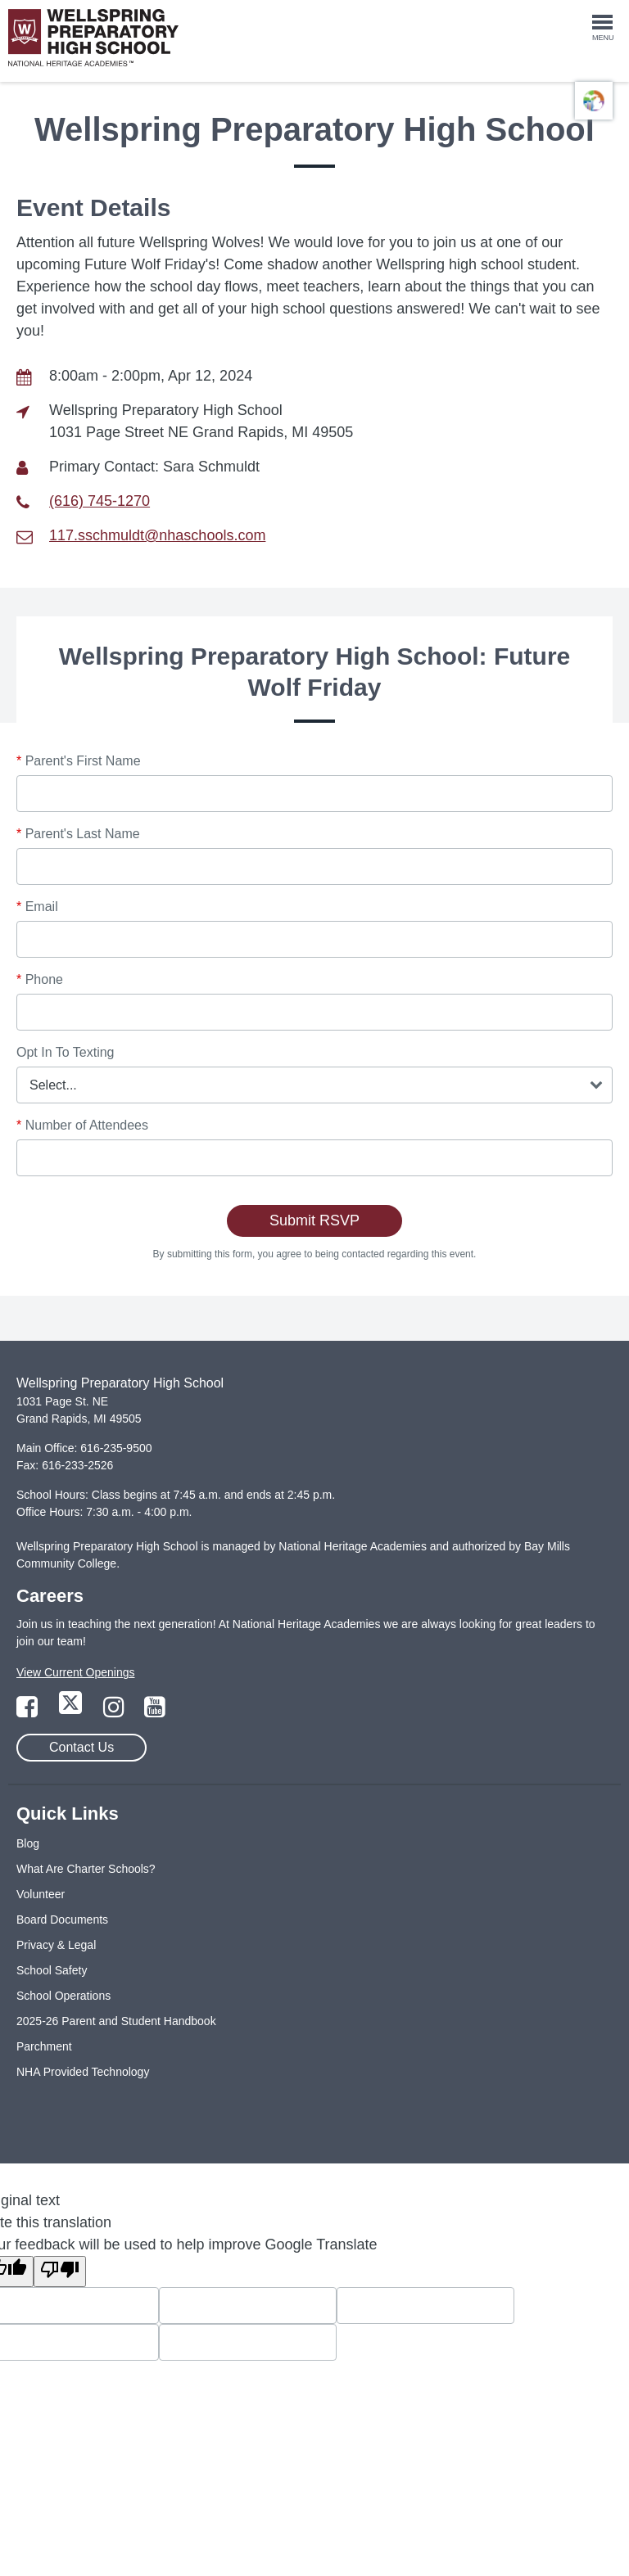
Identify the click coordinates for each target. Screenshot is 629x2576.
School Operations (63, 1995)
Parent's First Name (78, 761)
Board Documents (62, 1919)
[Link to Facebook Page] (28, 1711)
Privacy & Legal (56, 1944)
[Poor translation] (60, 2271)
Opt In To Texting (65, 1052)
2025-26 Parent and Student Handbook (116, 2021)
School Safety (51, 1970)
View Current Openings (75, 1672)
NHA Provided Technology (82, 2071)
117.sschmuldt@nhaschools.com (157, 535)
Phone (39, 979)
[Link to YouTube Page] (154, 1711)
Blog (27, 1843)
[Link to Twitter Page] (72, 1711)
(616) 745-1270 (99, 501)
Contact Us (81, 1747)
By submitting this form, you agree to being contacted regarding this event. (315, 1254)
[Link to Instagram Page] (115, 1711)
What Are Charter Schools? (86, 1868)
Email (37, 907)
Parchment (44, 2046)
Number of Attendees (82, 1125)
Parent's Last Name (78, 834)
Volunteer (40, 1894)
